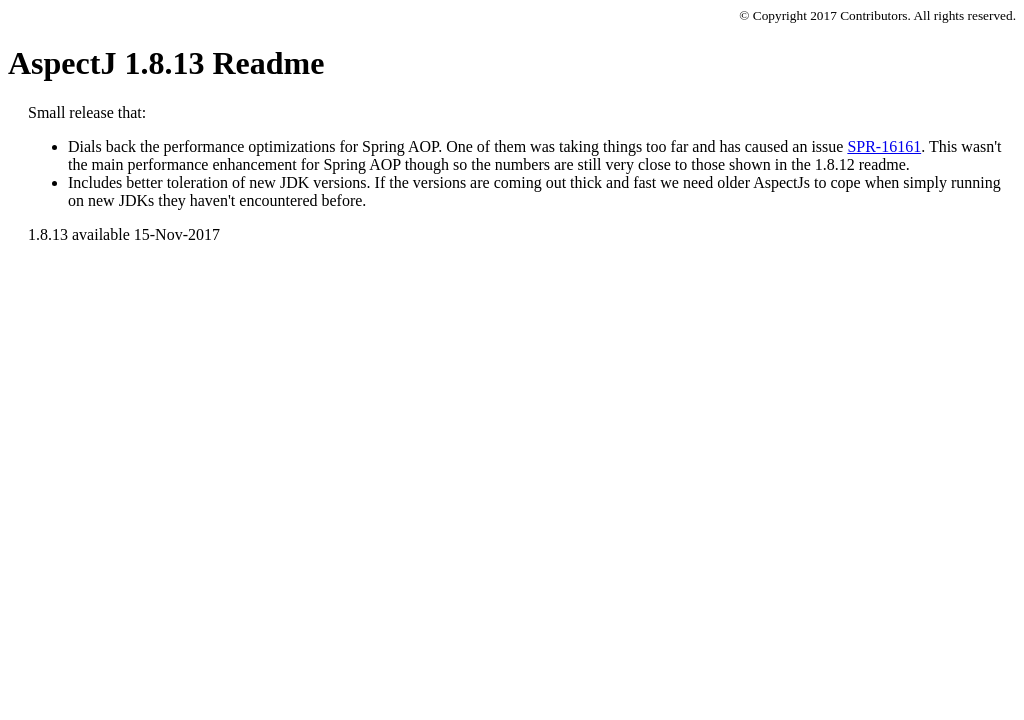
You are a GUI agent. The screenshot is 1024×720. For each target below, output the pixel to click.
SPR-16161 (884, 146)
